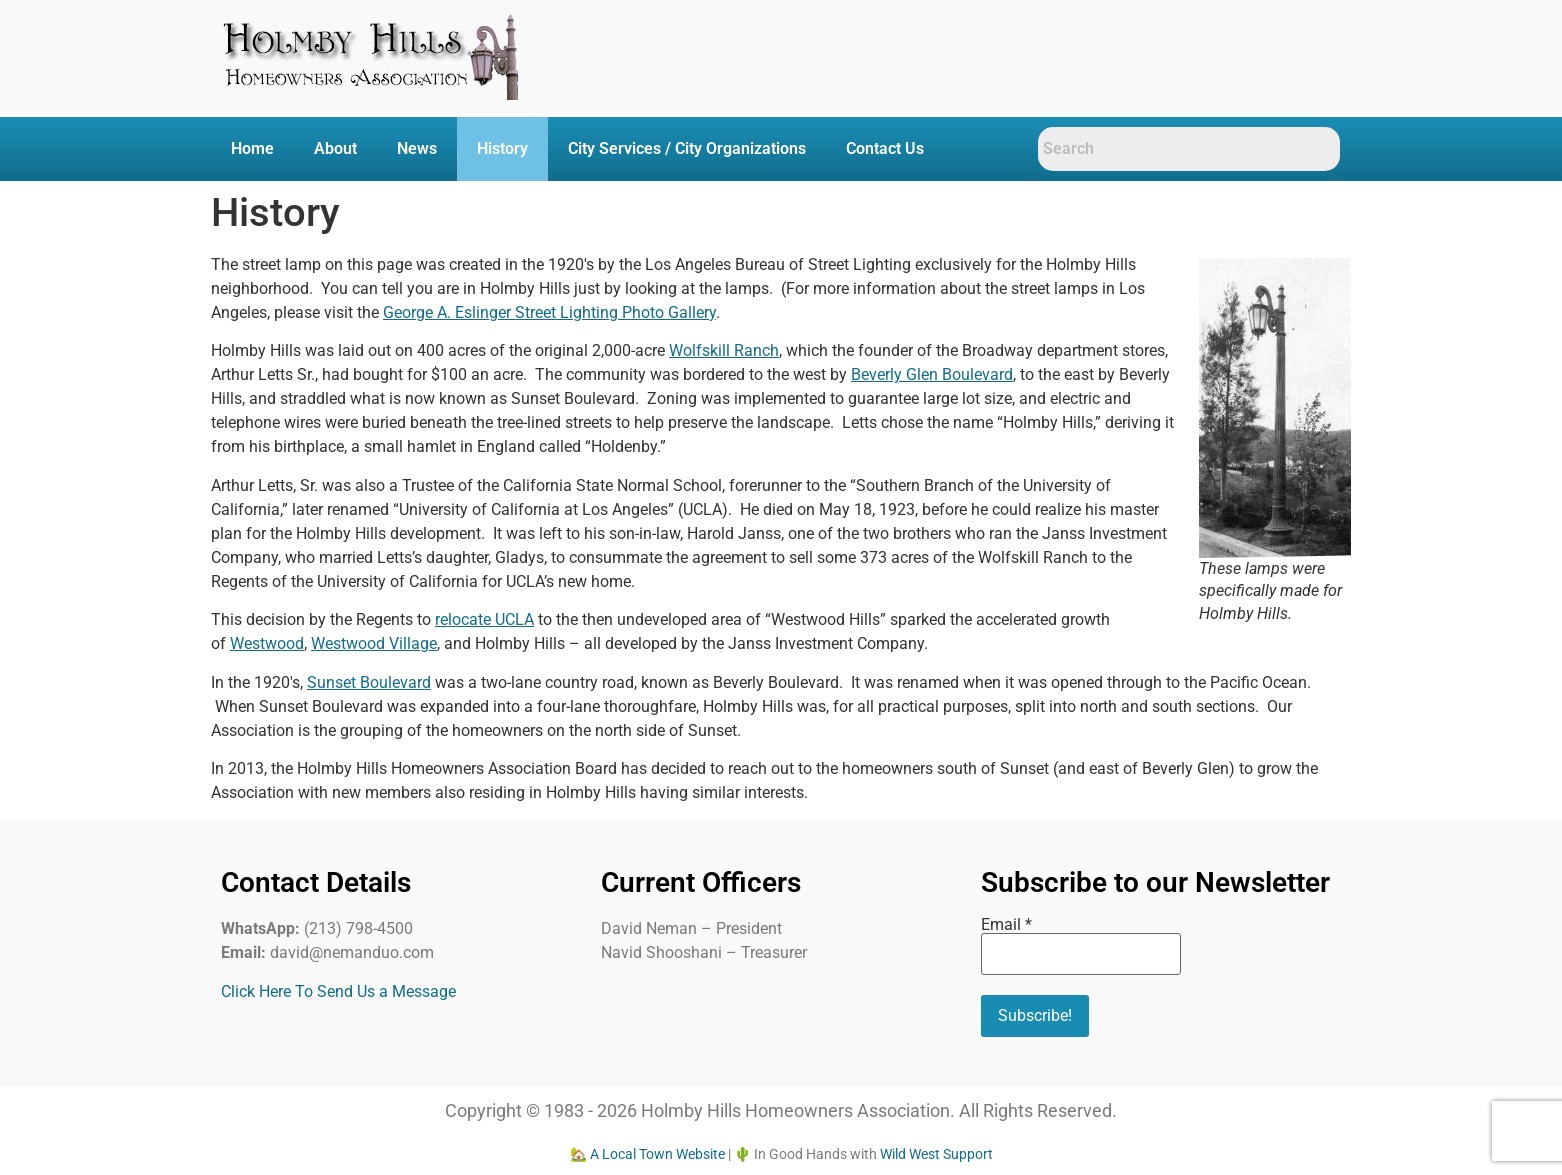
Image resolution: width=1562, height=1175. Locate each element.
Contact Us (885, 148)
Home (252, 148)
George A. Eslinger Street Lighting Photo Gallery (549, 312)
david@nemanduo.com (352, 952)
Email (1006, 925)
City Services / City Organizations (687, 148)
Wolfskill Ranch (724, 350)
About (335, 148)
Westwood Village (374, 643)
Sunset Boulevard (369, 682)
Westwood (267, 643)
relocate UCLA (484, 619)
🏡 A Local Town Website (647, 1154)
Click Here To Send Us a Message (338, 991)
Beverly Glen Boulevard (932, 374)
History (502, 148)
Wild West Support (936, 1154)
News (417, 148)
